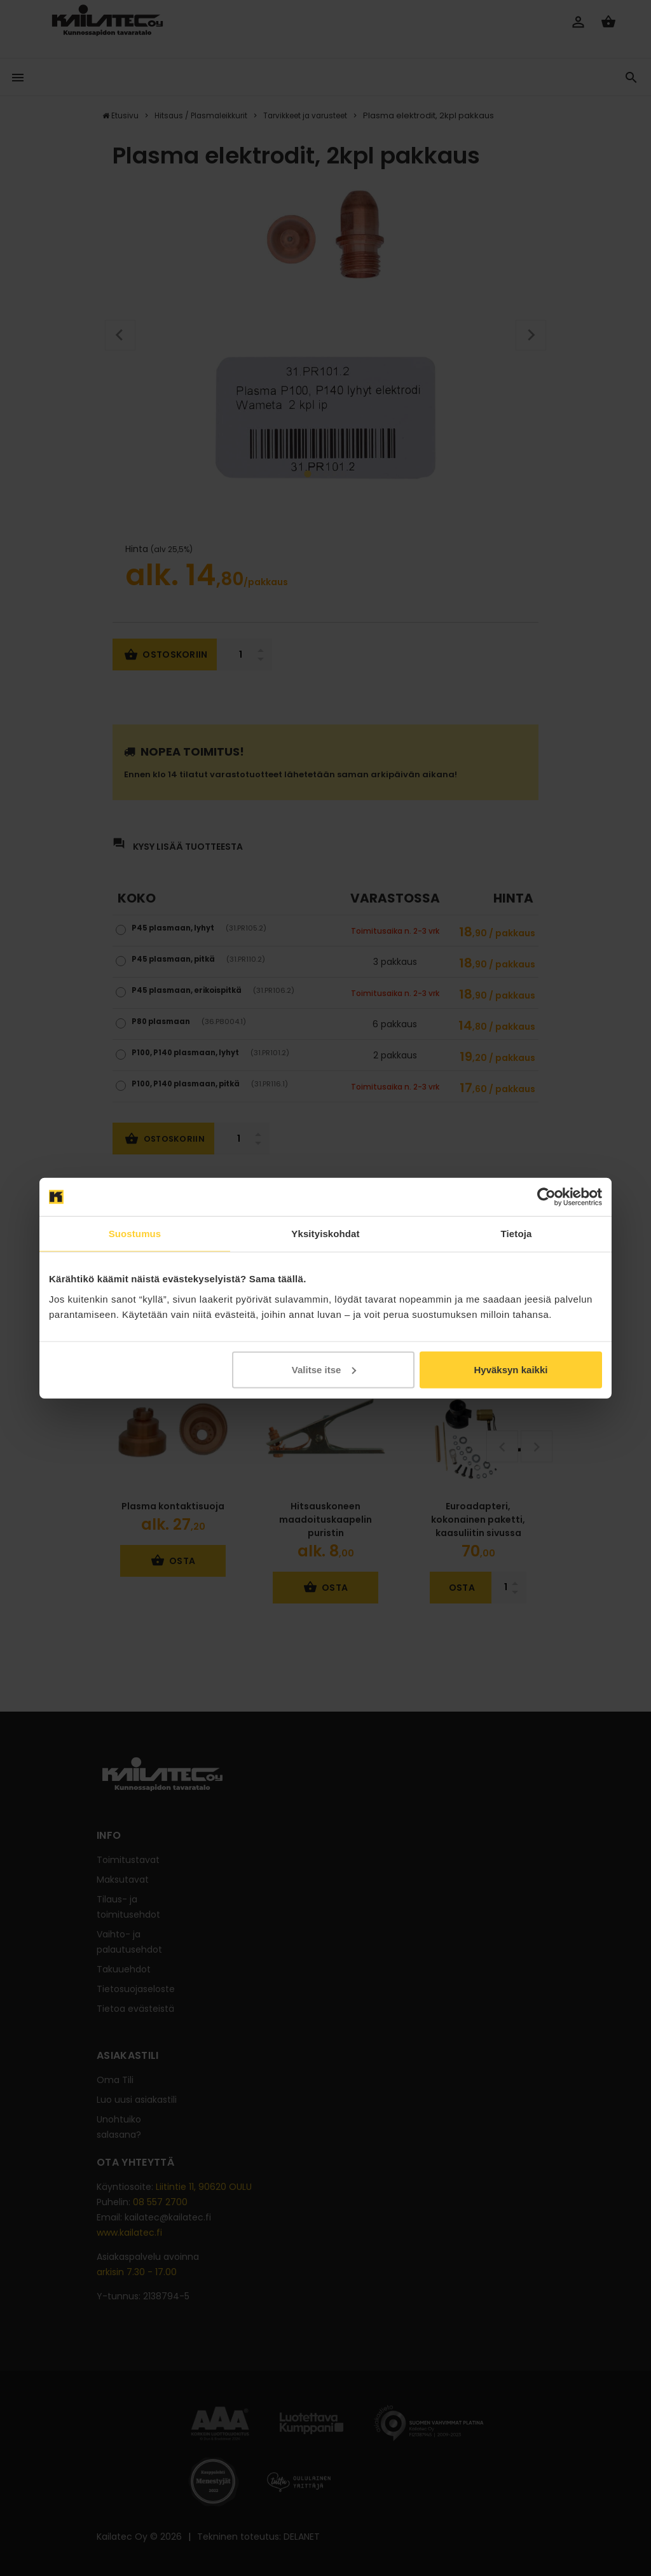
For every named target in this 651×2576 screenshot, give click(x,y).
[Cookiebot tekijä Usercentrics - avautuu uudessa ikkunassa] (546, 1197)
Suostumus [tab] (135, 1233)
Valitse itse (324, 1369)
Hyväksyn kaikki (510, 1369)
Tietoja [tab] (516, 1233)
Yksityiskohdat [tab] (325, 1233)
